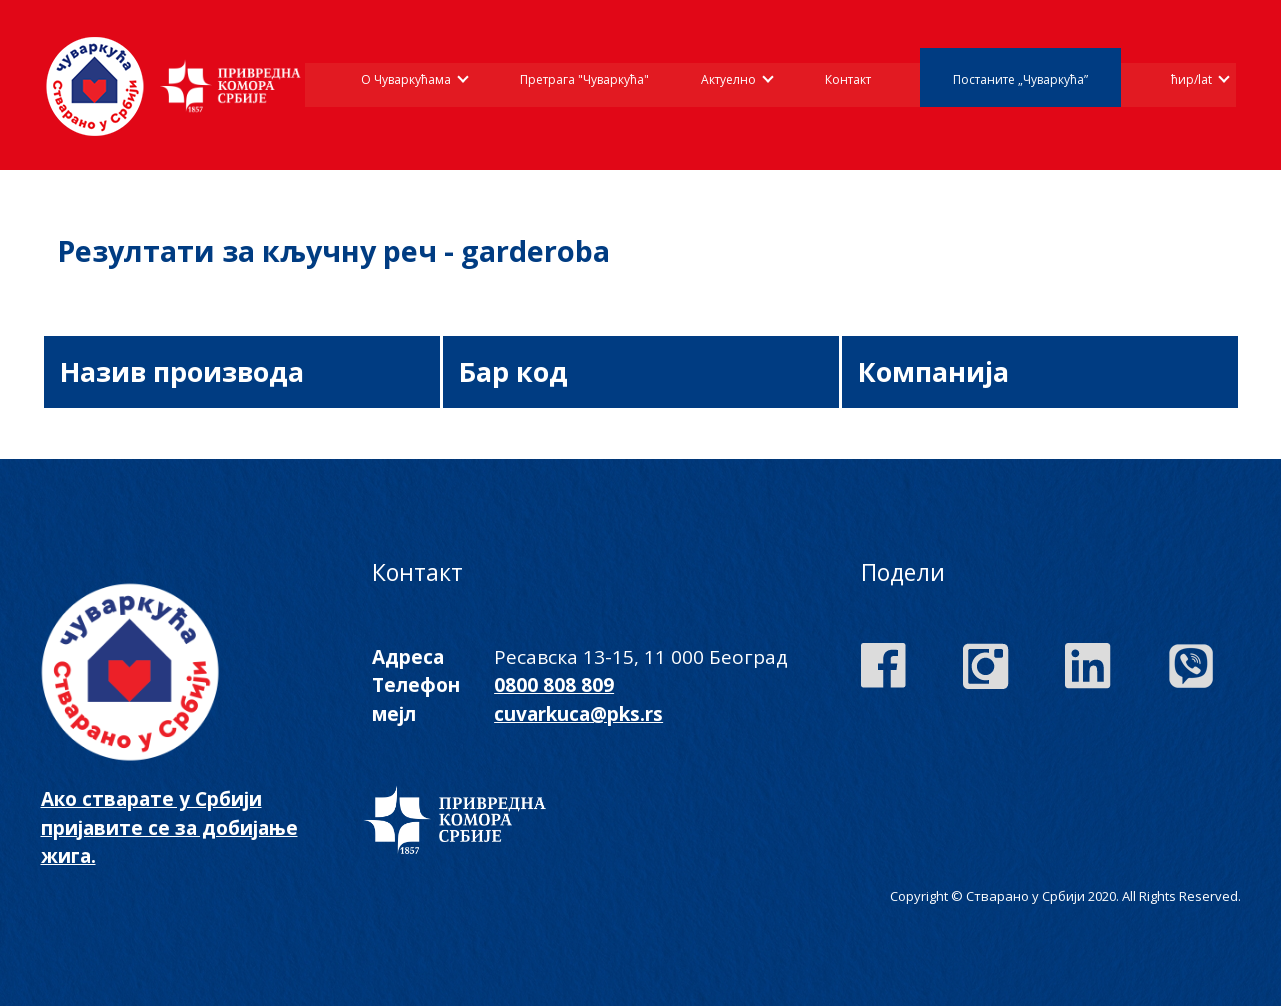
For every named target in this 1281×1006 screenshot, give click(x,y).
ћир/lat (1191, 79)
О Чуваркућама (406, 79)
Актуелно (728, 79)
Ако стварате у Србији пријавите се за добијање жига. (169, 827)
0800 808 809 (554, 685)
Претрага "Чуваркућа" (584, 79)
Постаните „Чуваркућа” (1020, 79)
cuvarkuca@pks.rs (578, 714)
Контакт (848, 79)
